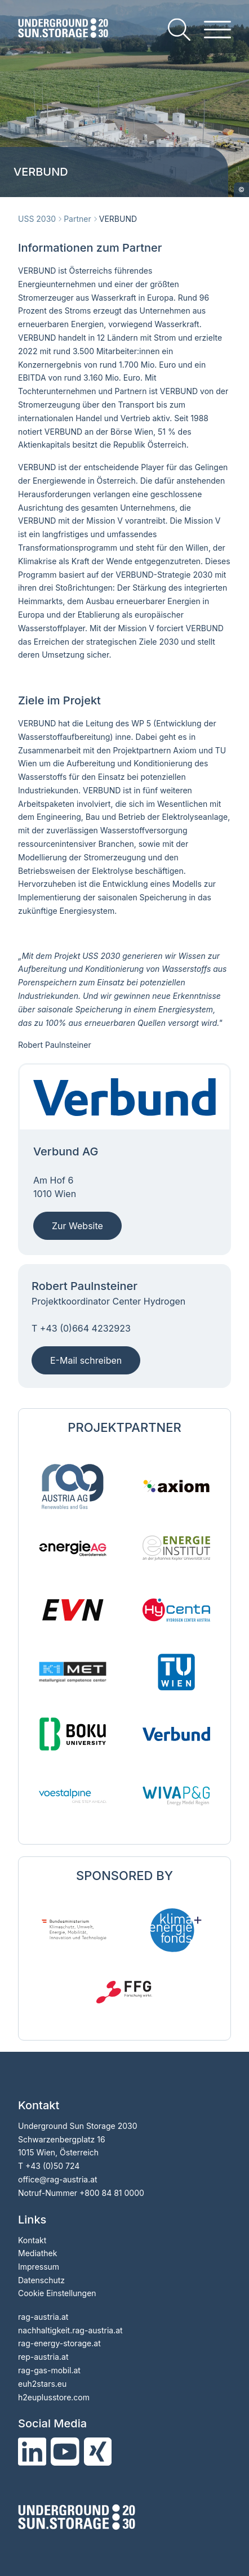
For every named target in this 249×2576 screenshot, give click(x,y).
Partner (77, 219)
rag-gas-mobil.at (49, 2370)
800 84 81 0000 (114, 2193)
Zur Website (77, 1225)
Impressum (38, 2266)
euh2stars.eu (42, 2384)
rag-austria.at (43, 2316)
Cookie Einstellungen (57, 2293)
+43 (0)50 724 (52, 2166)
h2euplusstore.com (54, 2397)
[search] (179, 29)
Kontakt (32, 2240)
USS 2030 (37, 219)
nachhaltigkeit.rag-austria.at (70, 2330)
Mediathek (37, 2253)
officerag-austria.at (57, 2179)
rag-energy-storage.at (59, 2343)
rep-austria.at (43, 2356)
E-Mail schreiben (86, 1360)
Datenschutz (41, 2280)
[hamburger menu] (217, 29)
